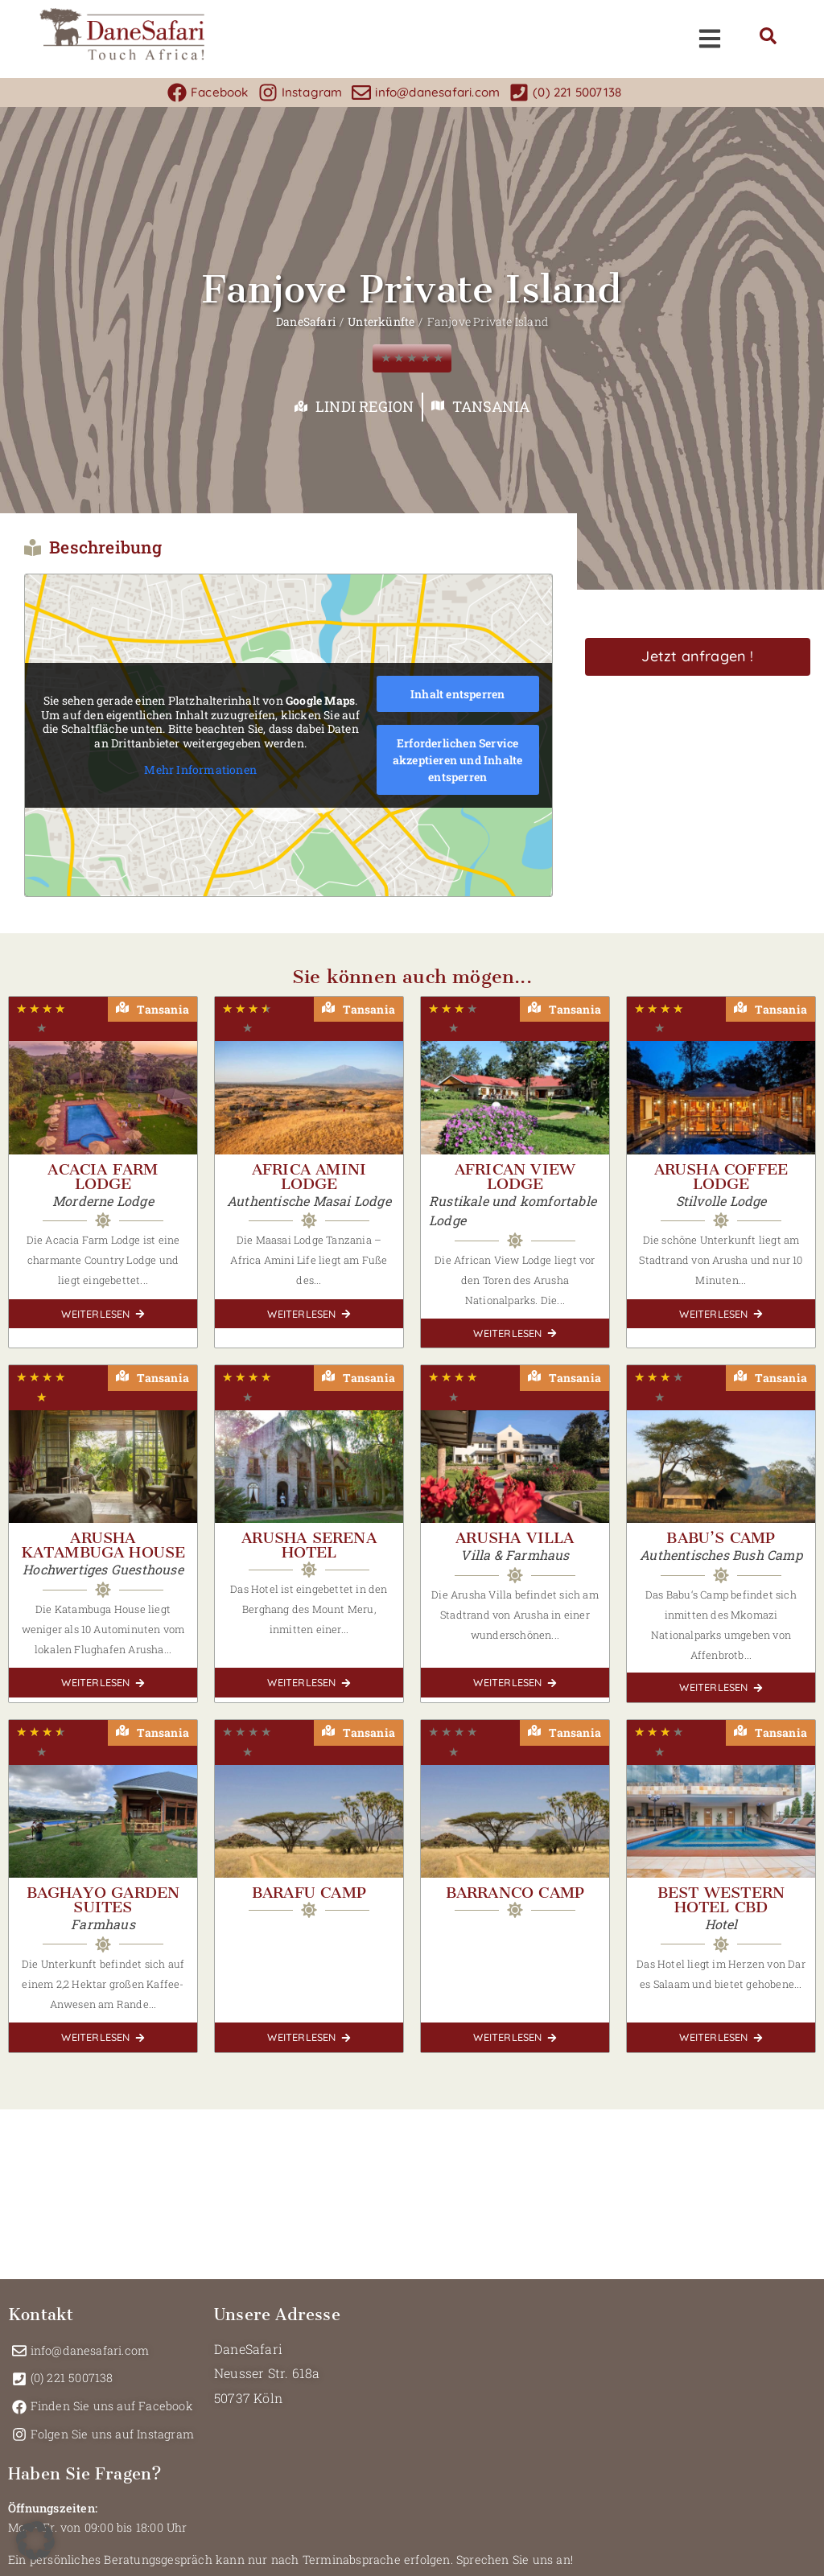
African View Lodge (515, 1176)
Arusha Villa (514, 1538)
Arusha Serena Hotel (309, 1545)
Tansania (490, 406)
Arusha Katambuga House (103, 1545)
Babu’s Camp (720, 1538)
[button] (35, 2540)
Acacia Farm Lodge (102, 1176)
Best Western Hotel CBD (721, 1899)
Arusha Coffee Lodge (721, 1176)
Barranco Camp (515, 1892)
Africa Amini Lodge (309, 1176)
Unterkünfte (381, 321)
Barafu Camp (309, 1892)
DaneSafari (306, 321)
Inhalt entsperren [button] (457, 694)
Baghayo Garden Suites (103, 1899)
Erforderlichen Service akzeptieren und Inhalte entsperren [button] (458, 759)
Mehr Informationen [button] (200, 770)
